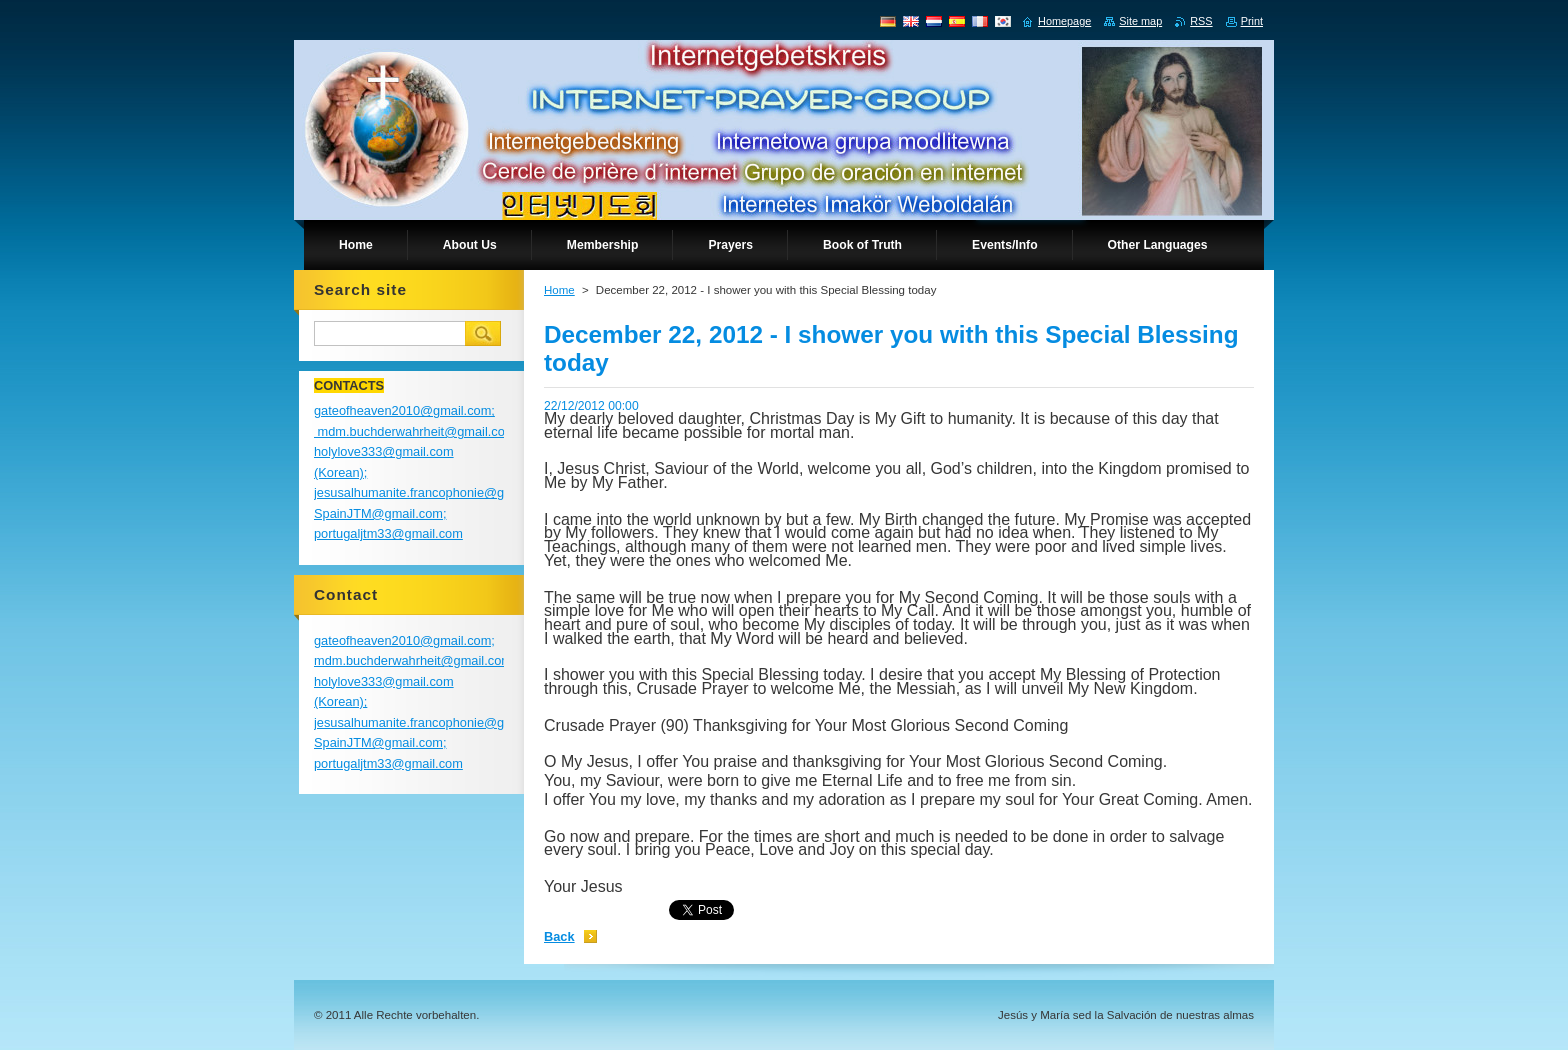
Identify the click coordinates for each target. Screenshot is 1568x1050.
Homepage (1064, 21)
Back (559, 936)
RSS (1201, 21)
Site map (1140, 21)
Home (559, 290)
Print (1252, 21)
